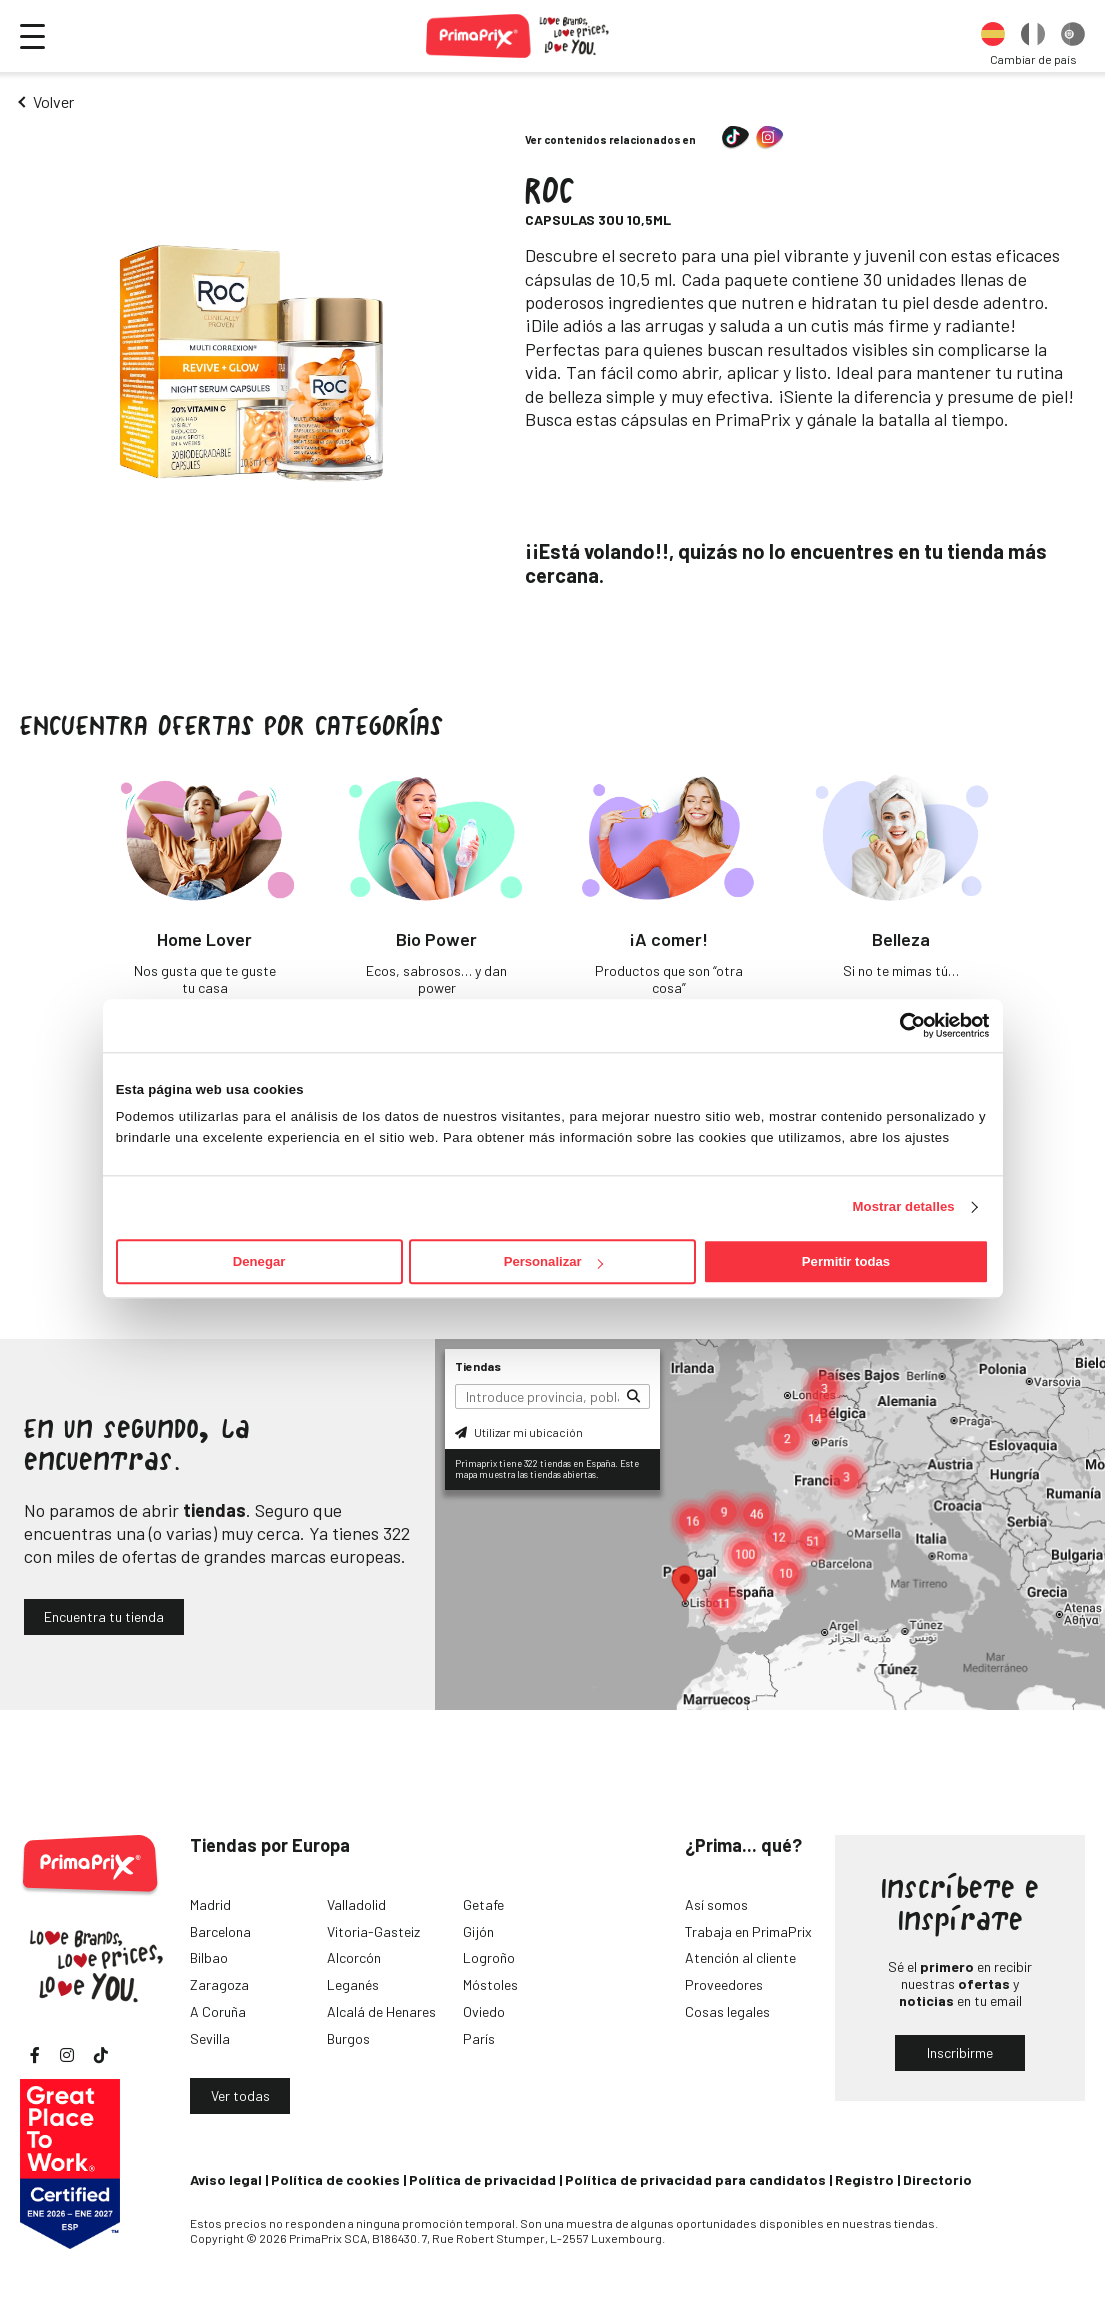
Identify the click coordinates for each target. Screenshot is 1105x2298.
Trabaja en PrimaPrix (748, 1931)
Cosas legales (727, 2011)
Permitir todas (846, 1261)
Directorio (937, 2179)
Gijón (478, 1931)
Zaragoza (219, 1984)
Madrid (210, 1904)
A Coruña (218, 2011)
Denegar (259, 1261)
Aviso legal (226, 2179)
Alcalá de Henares (381, 2011)
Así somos (716, 1904)
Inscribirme (960, 2052)
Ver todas (240, 2095)
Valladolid (356, 1904)
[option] (993, 36)
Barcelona (220, 1931)
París (479, 2038)
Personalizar (553, 1261)
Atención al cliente (740, 1957)
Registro (864, 2179)
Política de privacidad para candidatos (695, 2179)
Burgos (348, 2038)
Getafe (483, 1904)
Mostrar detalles (904, 1207)
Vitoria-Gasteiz (373, 1931)
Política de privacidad (482, 2179)
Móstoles (490, 1984)
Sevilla (210, 2038)
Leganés (353, 1984)
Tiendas (478, 1366)
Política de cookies (335, 2179)
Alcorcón (354, 1957)
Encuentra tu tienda (104, 1616)
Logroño (489, 1957)
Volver (53, 101)
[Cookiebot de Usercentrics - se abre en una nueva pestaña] (901, 1025)
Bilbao (209, 1957)
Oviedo (484, 2011)
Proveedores (724, 1984)
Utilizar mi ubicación (519, 1432)
